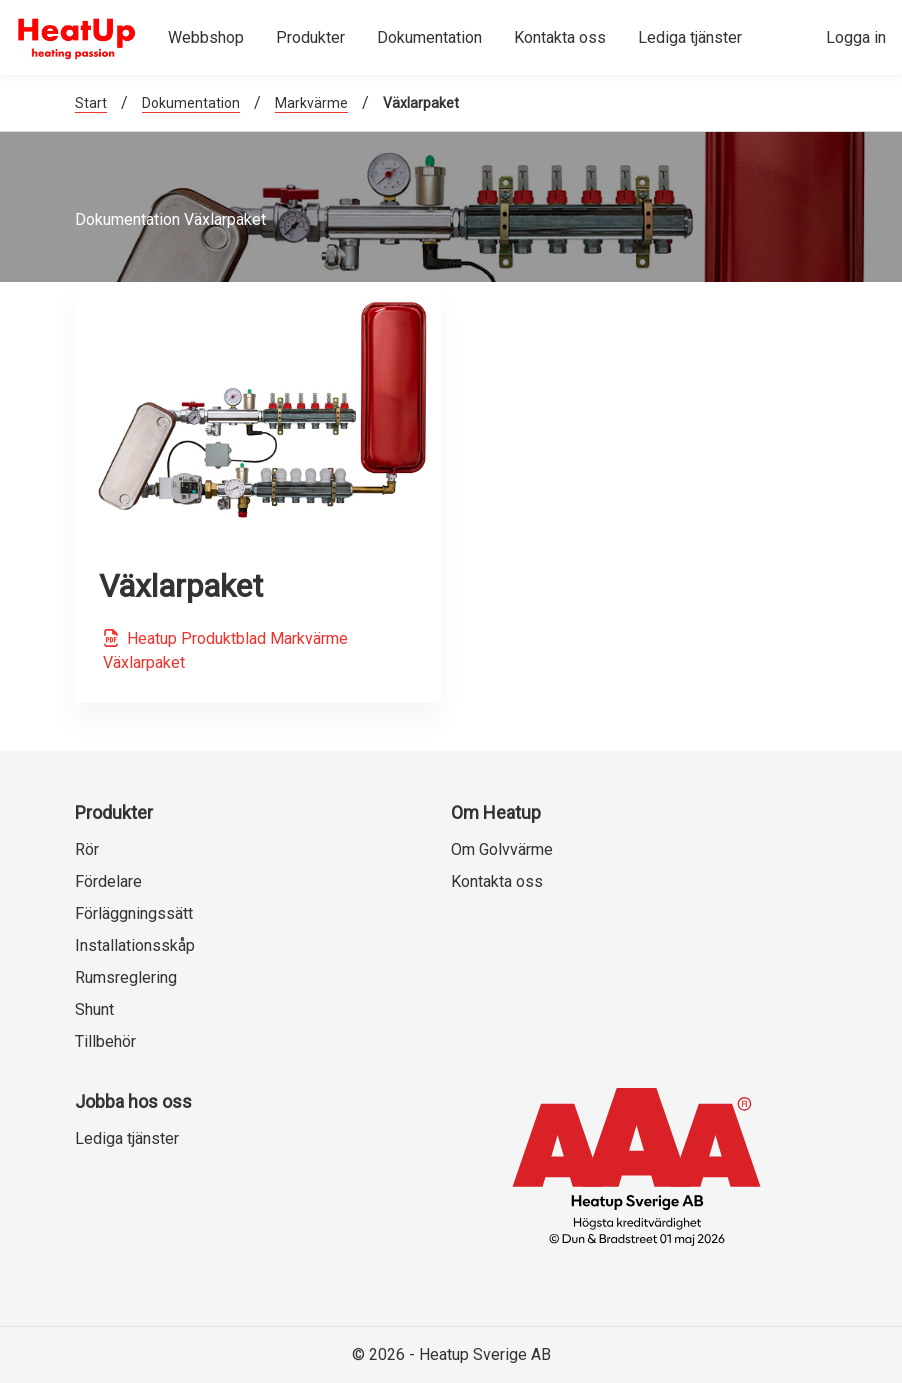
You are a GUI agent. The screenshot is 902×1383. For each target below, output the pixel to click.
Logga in (856, 37)
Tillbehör (105, 1041)
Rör (87, 849)
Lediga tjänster (127, 1138)
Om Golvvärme (502, 849)
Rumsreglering (126, 977)
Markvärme (311, 103)
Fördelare (108, 881)
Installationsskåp (135, 945)
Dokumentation (191, 103)
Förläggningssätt (134, 913)
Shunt (94, 1009)
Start (91, 103)
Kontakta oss (497, 881)
